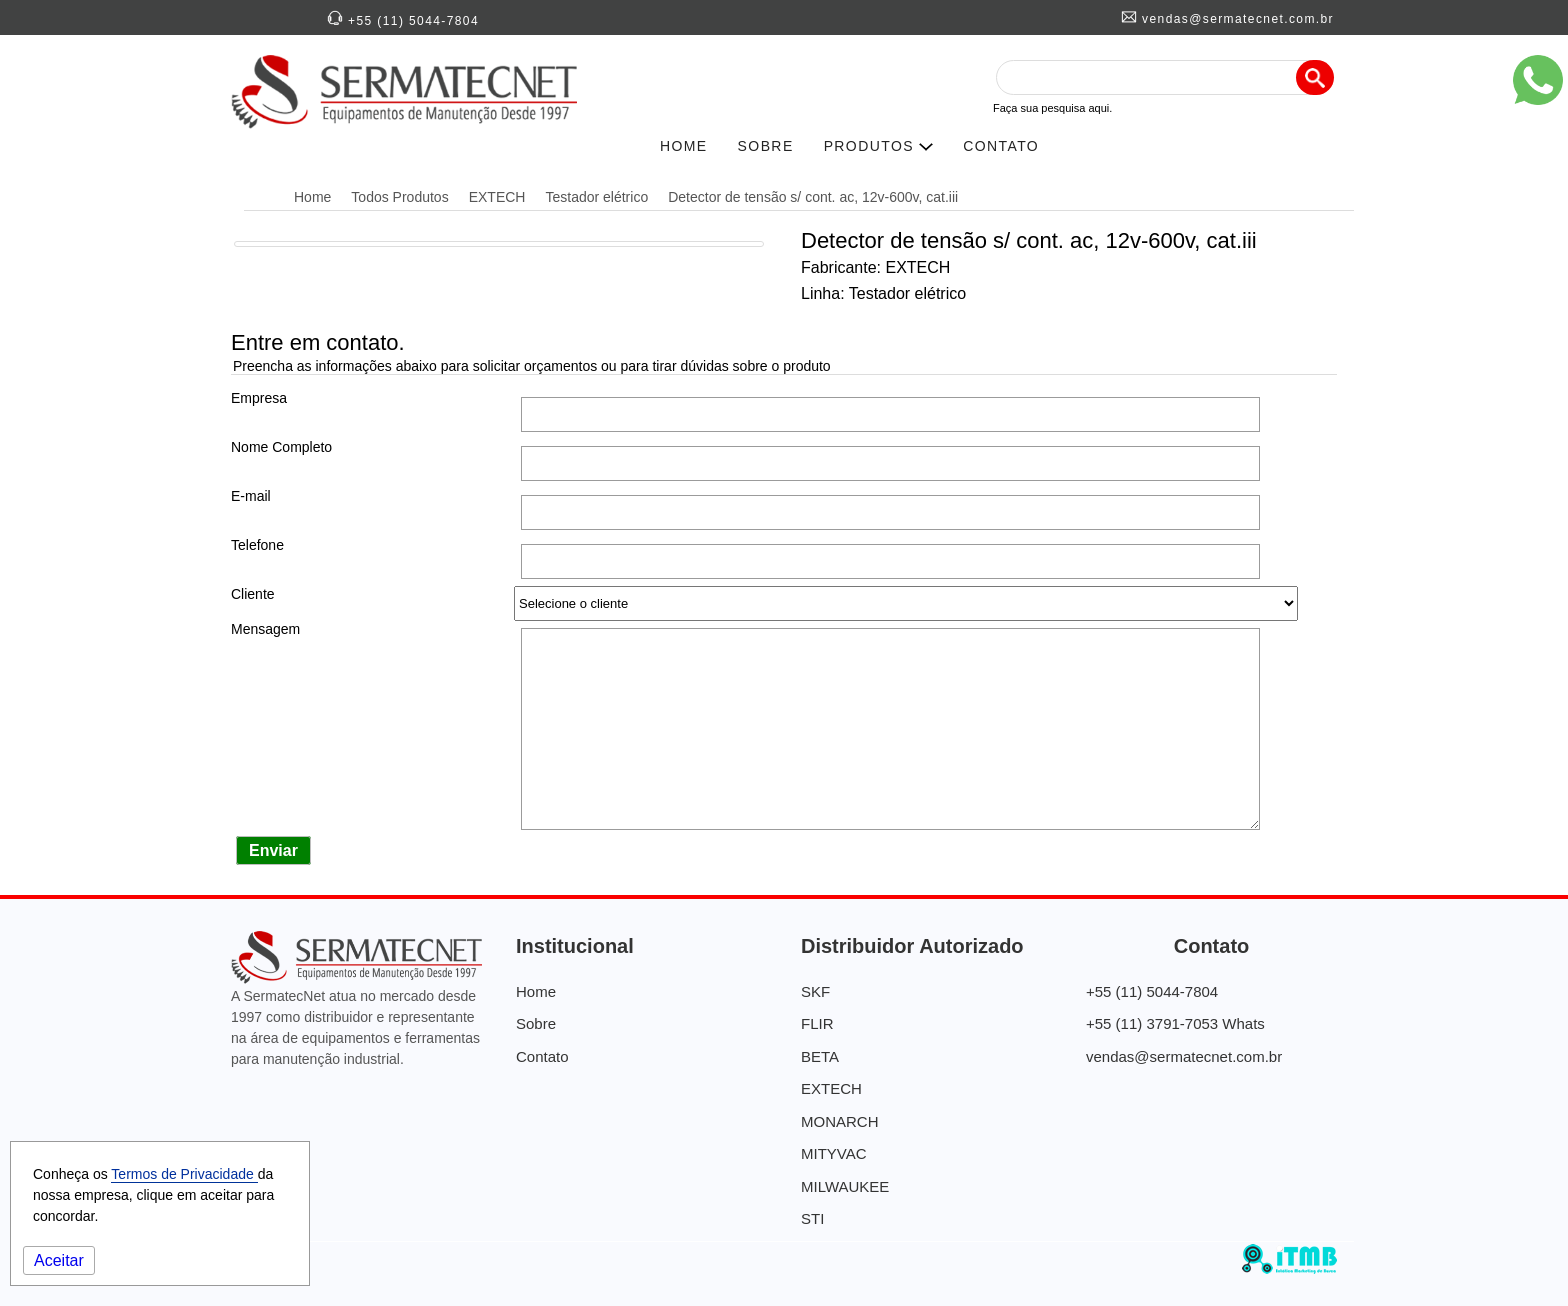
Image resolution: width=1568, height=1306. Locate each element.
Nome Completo (281, 447)
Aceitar (59, 1260)
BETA (820, 1056)
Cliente (253, 594)
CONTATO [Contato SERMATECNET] (1001, 146)
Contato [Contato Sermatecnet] (542, 1056)
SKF (815, 991)
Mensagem (265, 629)
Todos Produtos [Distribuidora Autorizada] (399, 197)
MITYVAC (834, 1153)
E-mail (251, 496)
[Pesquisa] (1315, 77)
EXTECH (831, 1088)
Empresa (259, 398)
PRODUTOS (879, 146)
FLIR (817, 1023)
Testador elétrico (596, 197)
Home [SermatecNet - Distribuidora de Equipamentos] (312, 197)
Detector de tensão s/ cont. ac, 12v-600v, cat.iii (813, 197)
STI (812, 1218)
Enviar (273, 850)
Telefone (257, 545)
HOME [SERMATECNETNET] (684, 146)
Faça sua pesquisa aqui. (1052, 108)
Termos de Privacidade (184, 1174)
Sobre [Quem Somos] (536, 1023)
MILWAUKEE (845, 1186)
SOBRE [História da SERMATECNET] (766, 146)
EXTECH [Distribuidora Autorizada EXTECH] (497, 197)
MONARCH (840, 1121)
